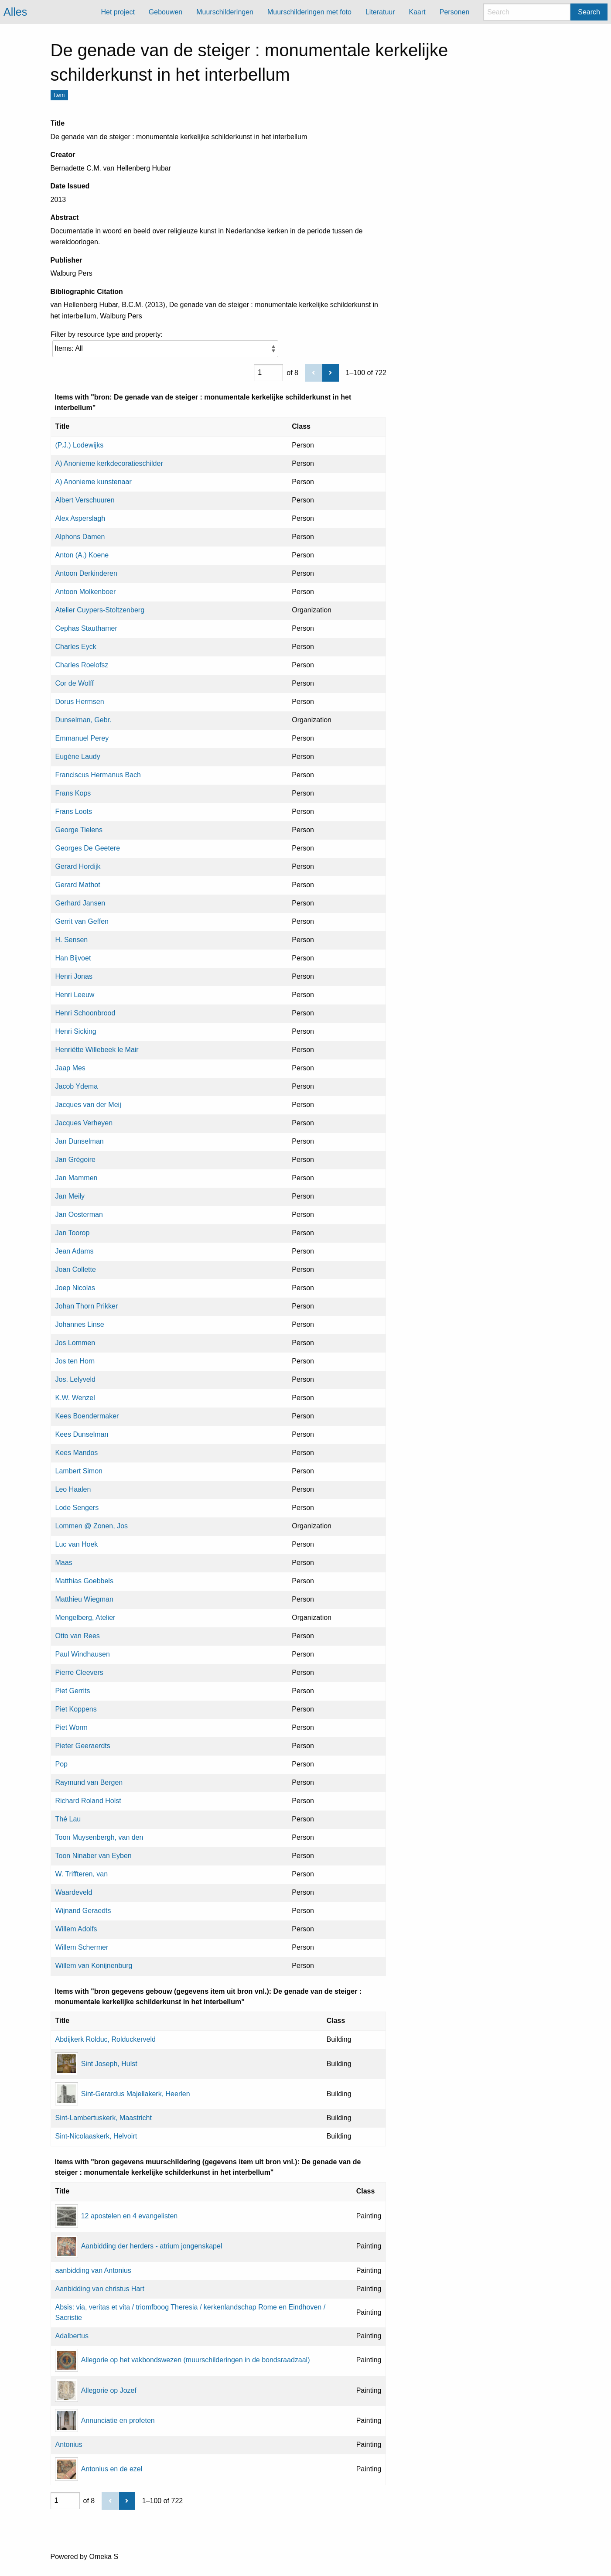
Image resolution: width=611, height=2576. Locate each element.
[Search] (526, 11)
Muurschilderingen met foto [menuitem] (309, 12)
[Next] (330, 373)
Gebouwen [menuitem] (165, 12)
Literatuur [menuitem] (380, 12)
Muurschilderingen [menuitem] (224, 12)
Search (589, 12)
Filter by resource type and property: (164, 344)
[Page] (268, 372)
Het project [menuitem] (117, 12)
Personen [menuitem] (455, 12)
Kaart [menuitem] (417, 12)
